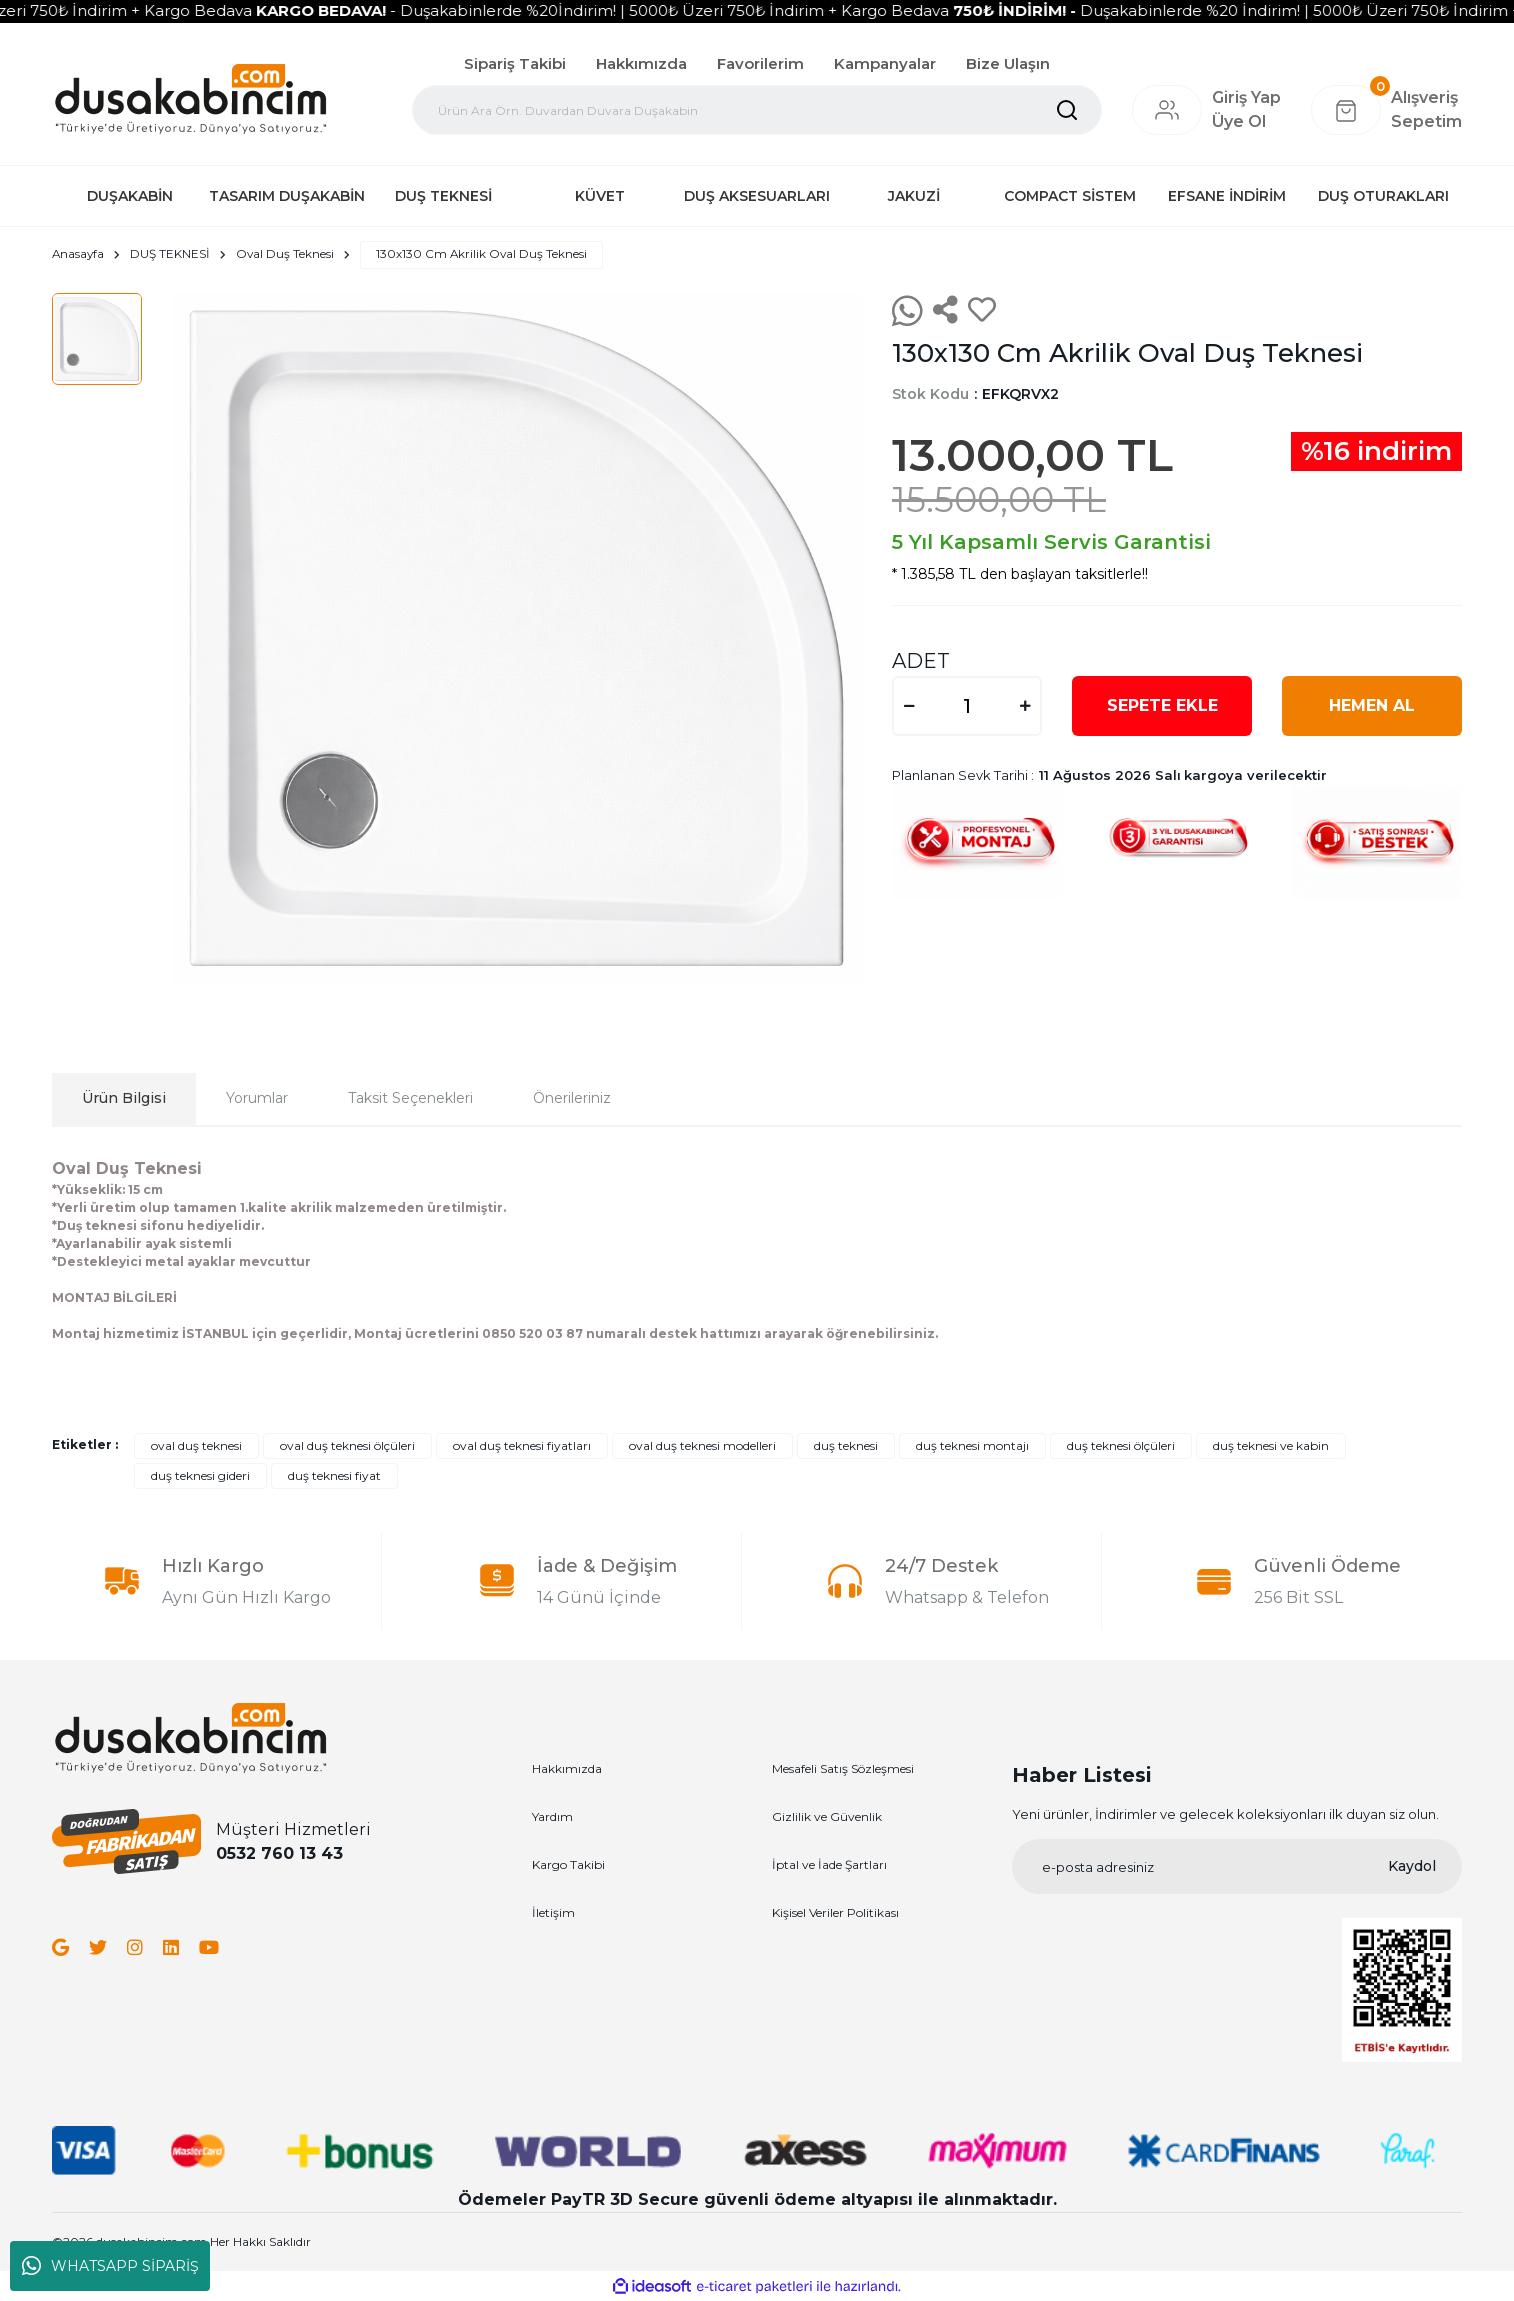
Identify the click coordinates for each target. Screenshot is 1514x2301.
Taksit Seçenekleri (410, 1099)
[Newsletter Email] (1237, 1867)
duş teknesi (846, 1445)
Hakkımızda (641, 63)
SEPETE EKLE (1162, 705)
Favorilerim (760, 63)
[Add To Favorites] (982, 311)
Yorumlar (257, 1099)
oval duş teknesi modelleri (702, 1445)
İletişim (553, 1912)
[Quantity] (967, 706)
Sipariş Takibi (515, 63)
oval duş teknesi (196, 1445)
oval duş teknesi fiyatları (522, 1445)
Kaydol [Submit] (1412, 1867)
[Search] (757, 110)
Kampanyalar (885, 63)
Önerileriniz (572, 1099)
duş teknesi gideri (200, 1475)
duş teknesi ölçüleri (1121, 1445)
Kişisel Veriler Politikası (835, 1912)
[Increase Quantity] (1025, 706)
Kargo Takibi (568, 1864)
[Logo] (190, 98)
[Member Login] (1167, 110)
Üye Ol (1239, 121)
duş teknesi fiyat (334, 1475)
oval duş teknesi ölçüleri (347, 1445)
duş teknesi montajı (972, 1445)
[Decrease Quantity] (909, 706)
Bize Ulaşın (1008, 63)
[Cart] (1386, 110)
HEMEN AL (1372, 705)
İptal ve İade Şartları (829, 1864)
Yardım (552, 1816)
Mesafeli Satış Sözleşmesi (843, 1768)
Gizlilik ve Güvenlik (827, 1816)
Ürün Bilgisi (124, 1099)
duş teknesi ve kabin (1271, 1445)
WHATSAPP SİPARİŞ (110, 2266)
